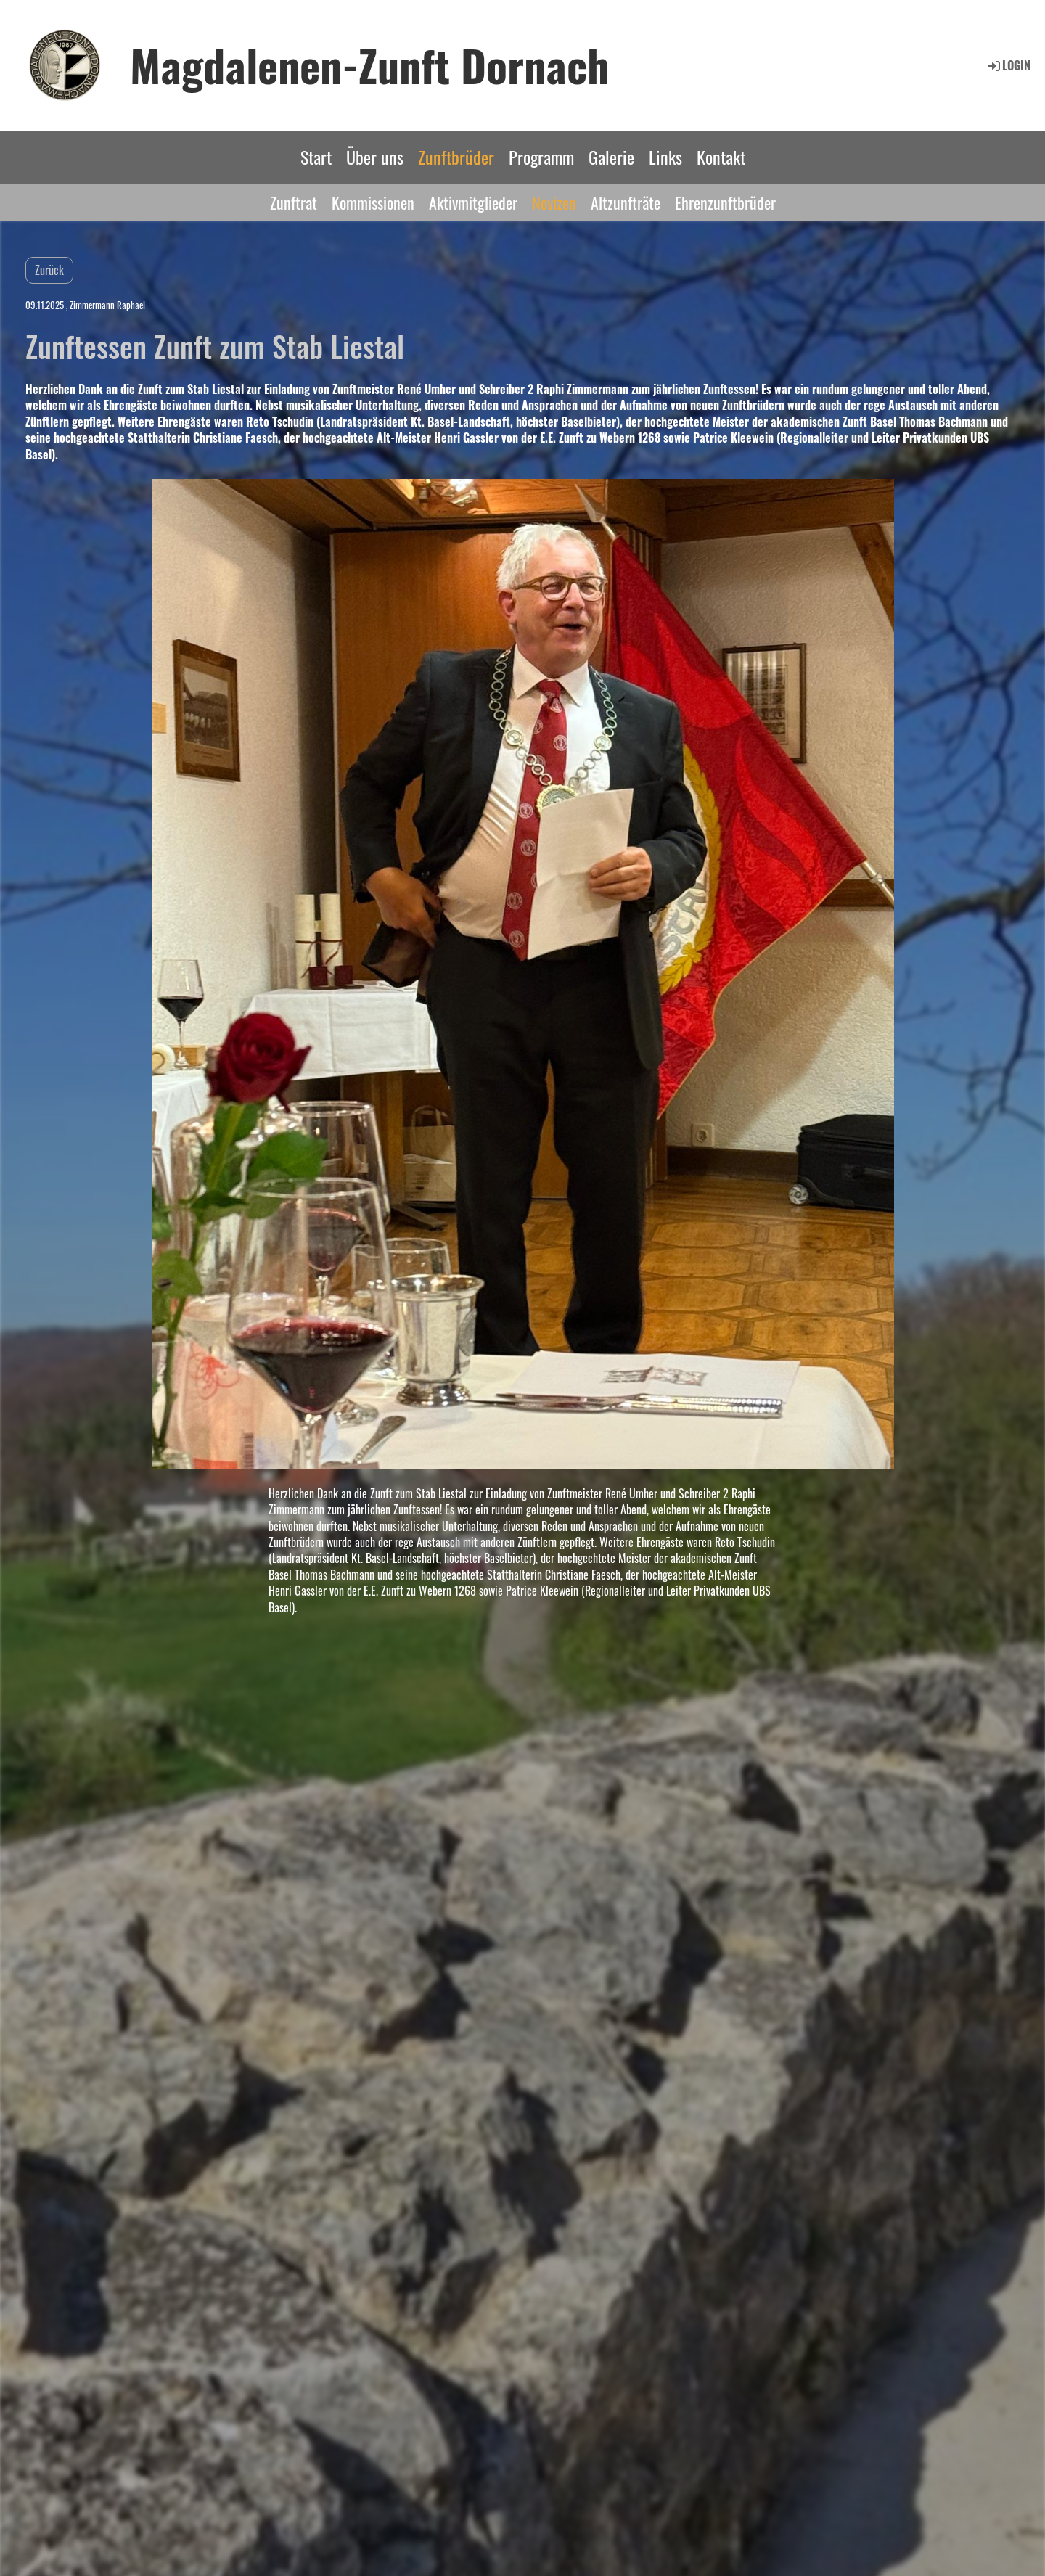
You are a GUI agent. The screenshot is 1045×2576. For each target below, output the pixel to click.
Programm (541, 157)
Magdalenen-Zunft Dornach (370, 64)
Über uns (374, 157)
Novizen (554, 202)
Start (316, 157)
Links (665, 157)
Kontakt (721, 157)
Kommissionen (373, 202)
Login (1008, 65)
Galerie (611, 157)
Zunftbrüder (456, 157)
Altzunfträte (625, 202)
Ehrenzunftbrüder (725, 202)
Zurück (49, 270)
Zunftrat (293, 202)
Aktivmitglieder (473, 202)
